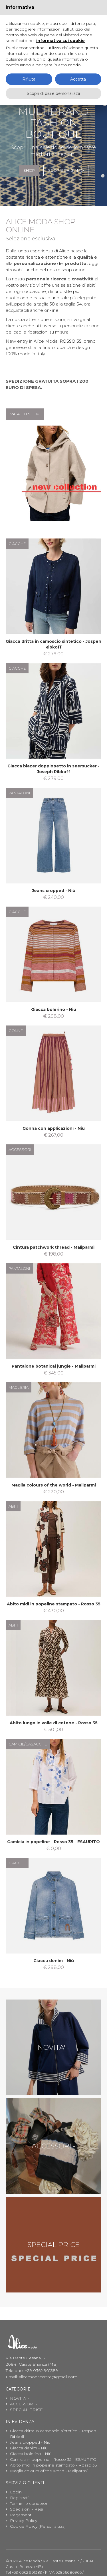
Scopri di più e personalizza (53, 93)
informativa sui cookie (60, 40)
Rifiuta (28, 79)
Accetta (78, 79)
